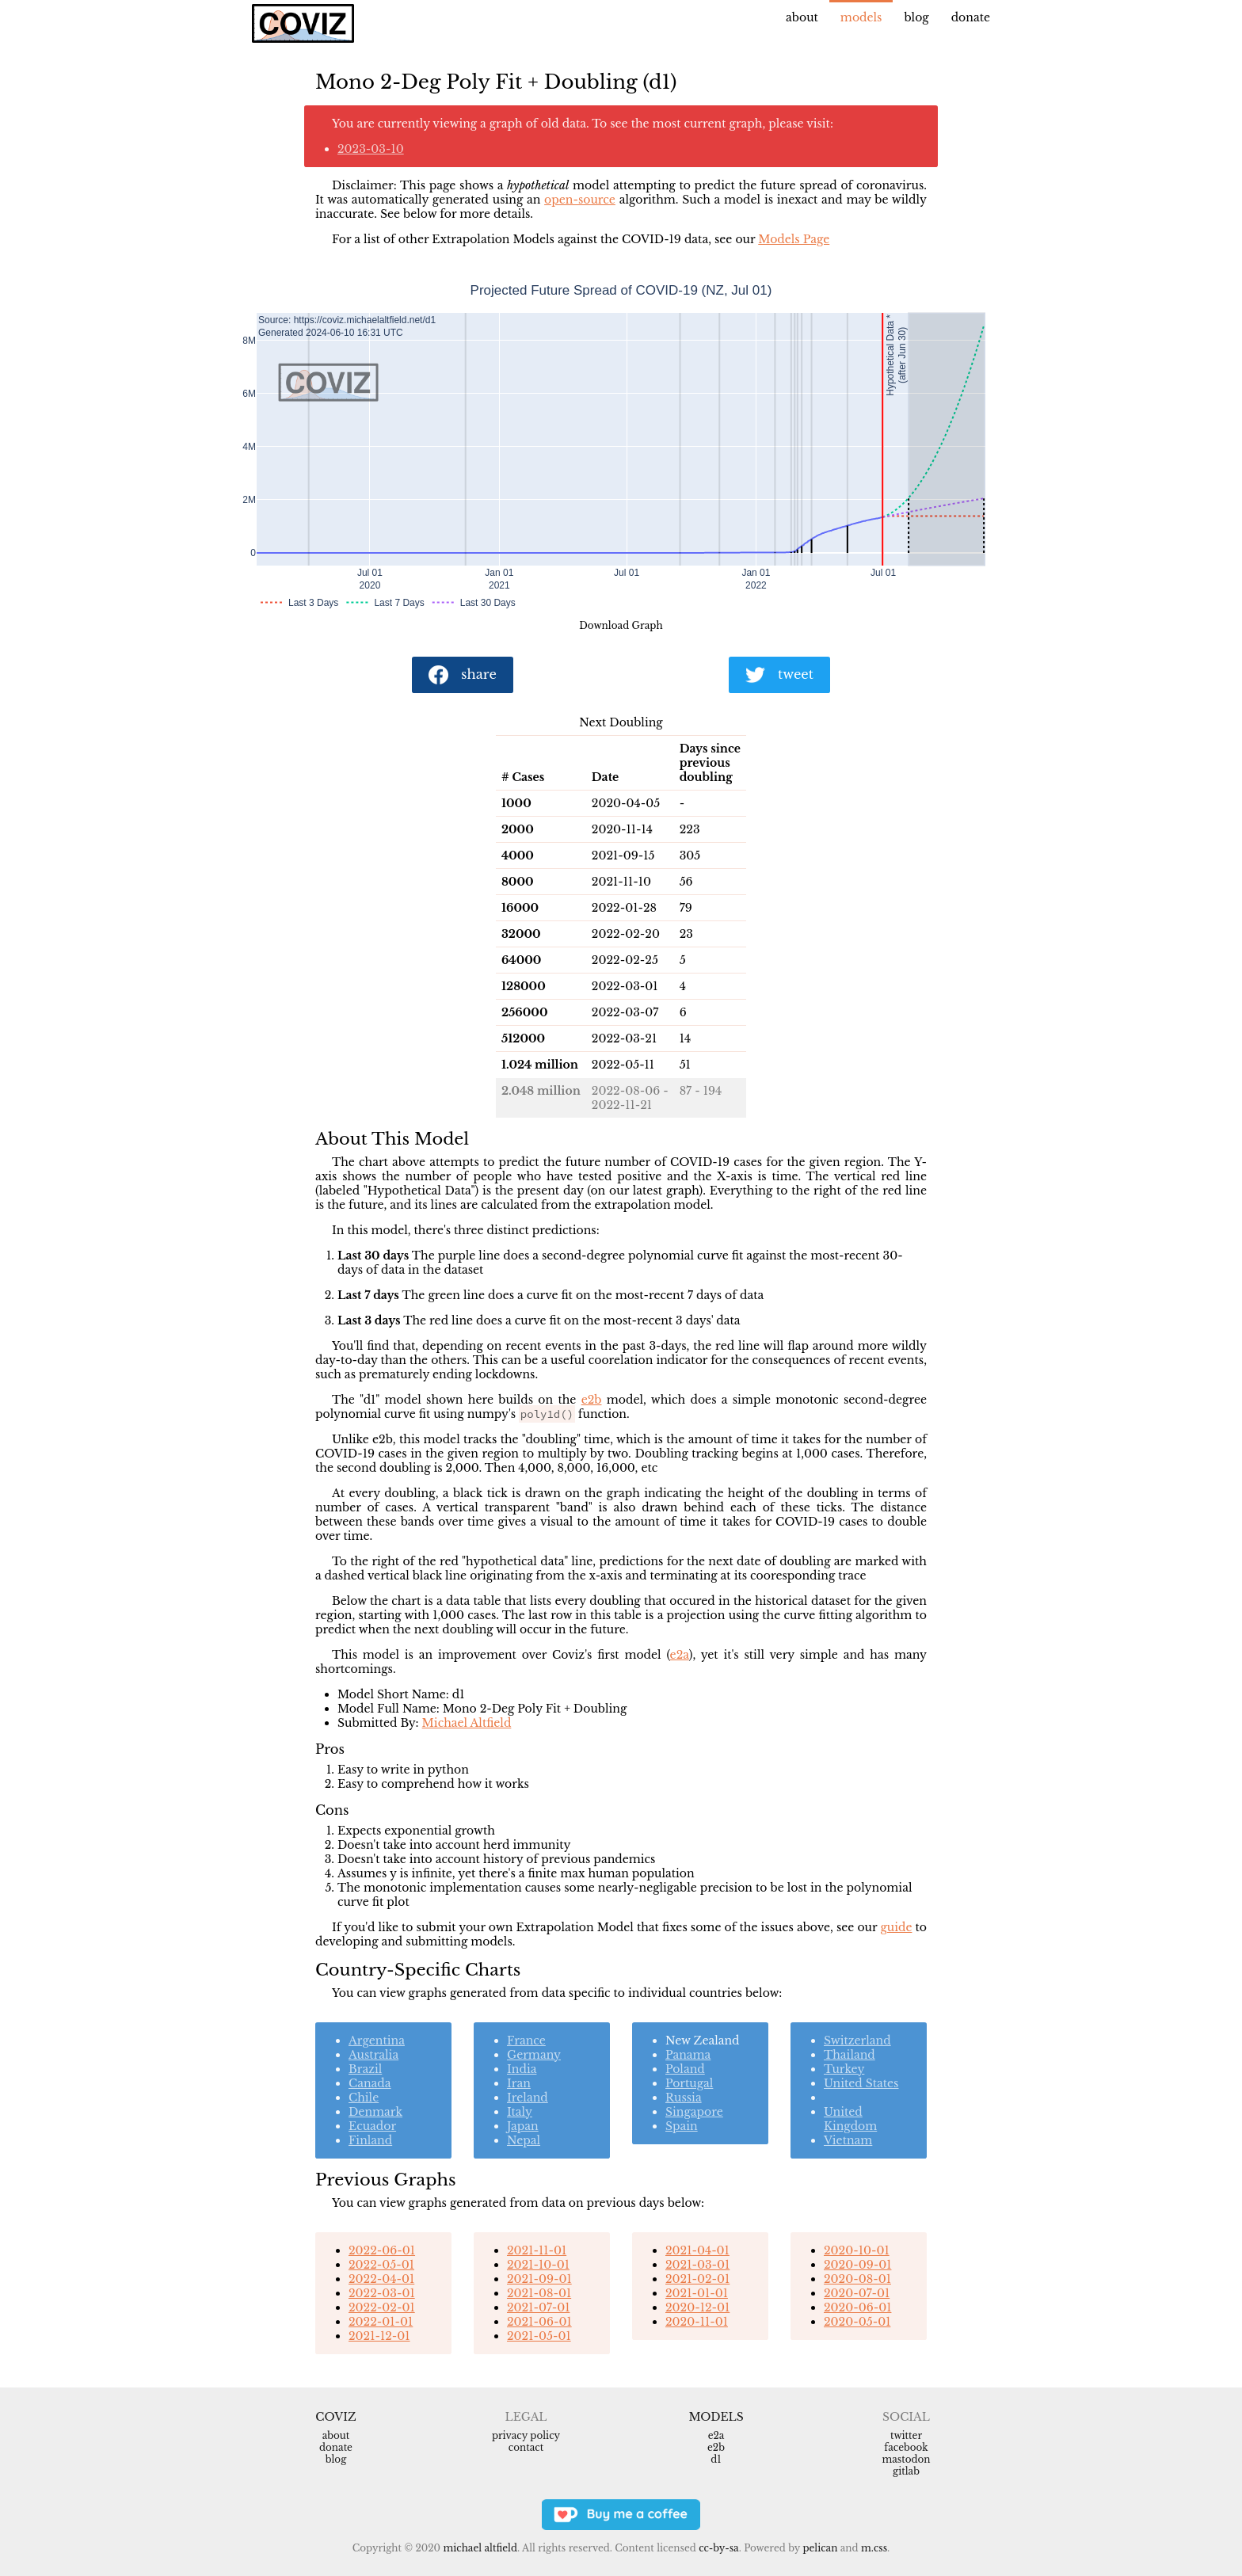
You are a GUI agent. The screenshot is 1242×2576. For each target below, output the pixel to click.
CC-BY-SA (719, 2548)
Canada (370, 2083)
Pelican (819, 2548)
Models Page (793, 239)
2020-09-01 (857, 2265)
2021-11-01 (536, 2250)
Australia (373, 2055)
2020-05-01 (857, 2322)
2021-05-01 (539, 2336)
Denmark (375, 2112)
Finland (370, 2140)
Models (861, 17)
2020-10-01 (857, 2250)
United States (861, 2083)
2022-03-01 (382, 2293)
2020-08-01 (857, 2279)
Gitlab (906, 2471)
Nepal (523, 2140)
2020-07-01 (857, 2293)
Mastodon (906, 2459)
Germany (534, 2055)
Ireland (527, 2097)
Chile (364, 2097)
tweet (779, 675)
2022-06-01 (382, 2250)
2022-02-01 (382, 2307)
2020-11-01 (696, 2322)
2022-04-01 (381, 2279)
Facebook (906, 2447)
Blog (916, 17)
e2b (591, 1400)
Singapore (694, 2112)
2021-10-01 (538, 2265)
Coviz (335, 2417)
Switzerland (857, 2040)
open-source (579, 199)
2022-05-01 (381, 2265)
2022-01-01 (381, 2322)
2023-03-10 (370, 149)
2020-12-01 (697, 2307)
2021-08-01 (539, 2293)
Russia (683, 2097)
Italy (519, 2112)
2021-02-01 (697, 2279)
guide (896, 1927)
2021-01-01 (696, 2293)
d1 (716, 2459)
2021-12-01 (379, 2336)
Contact (526, 2447)
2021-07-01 (538, 2307)
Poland (685, 2069)
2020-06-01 (857, 2307)
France (526, 2040)
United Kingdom (850, 2119)
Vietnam (848, 2140)
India (521, 2069)
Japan (523, 2126)
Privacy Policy (526, 2435)
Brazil (365, 2069)
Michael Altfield (467, 1723)
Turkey (844, 2069)
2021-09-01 (539, 2279)
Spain (681, 2126)
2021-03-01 (697, 2265)
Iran (519, 2083)
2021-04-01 (697, 2250)
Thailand (849, 2055)
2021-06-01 (539, 2322)
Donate (970, 17)
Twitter (906, 2435)
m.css (874, 2548)
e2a (679, 1655)
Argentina (377, 2040)
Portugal (689, 2083)
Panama (688, 2055)
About (802, 17)
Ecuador (372, 2126)
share (463, 675)
